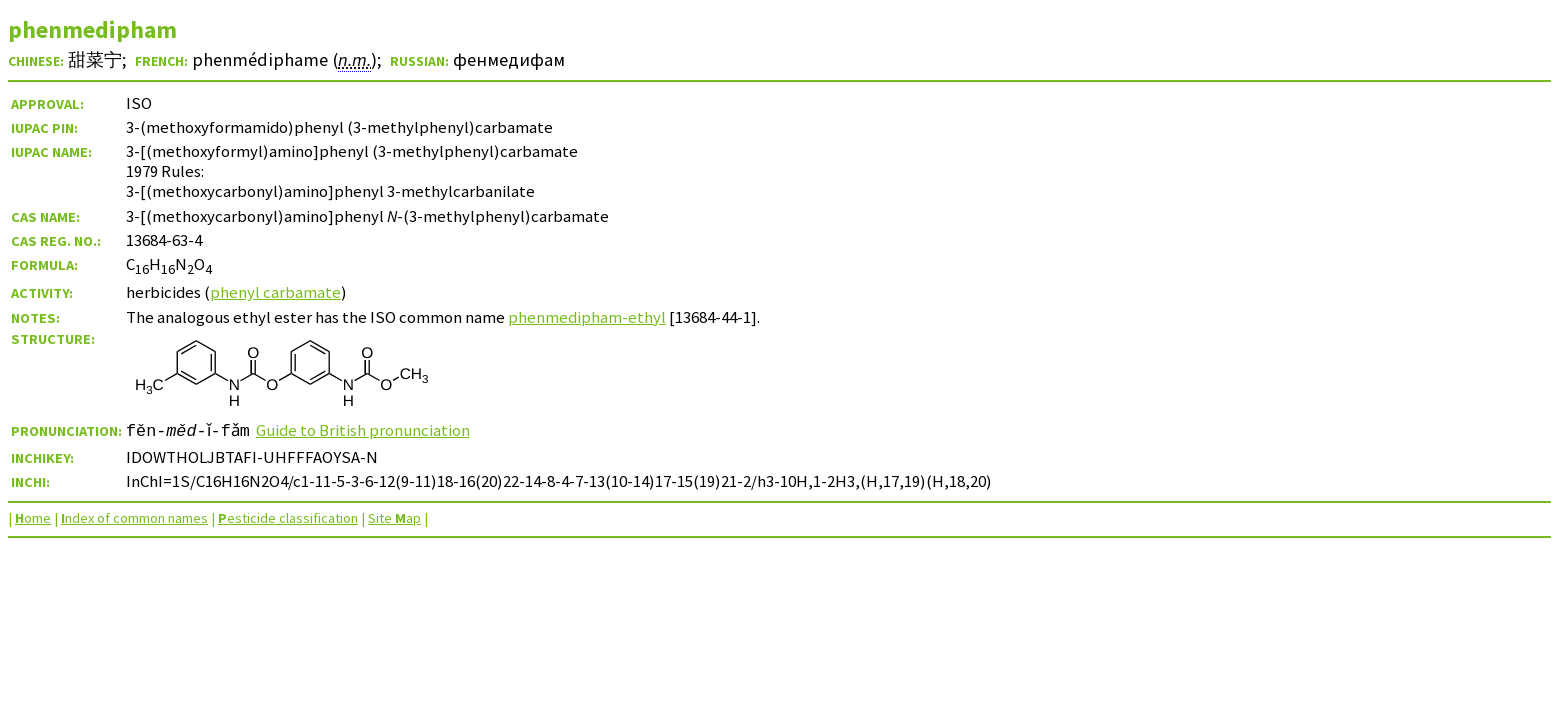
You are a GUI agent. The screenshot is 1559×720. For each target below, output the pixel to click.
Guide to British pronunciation (370, 430)
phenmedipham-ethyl (587, 317)
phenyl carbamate (275, 292)
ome (33, 518)
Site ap (394, 518)
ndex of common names (134, 518)
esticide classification (288, 518)
